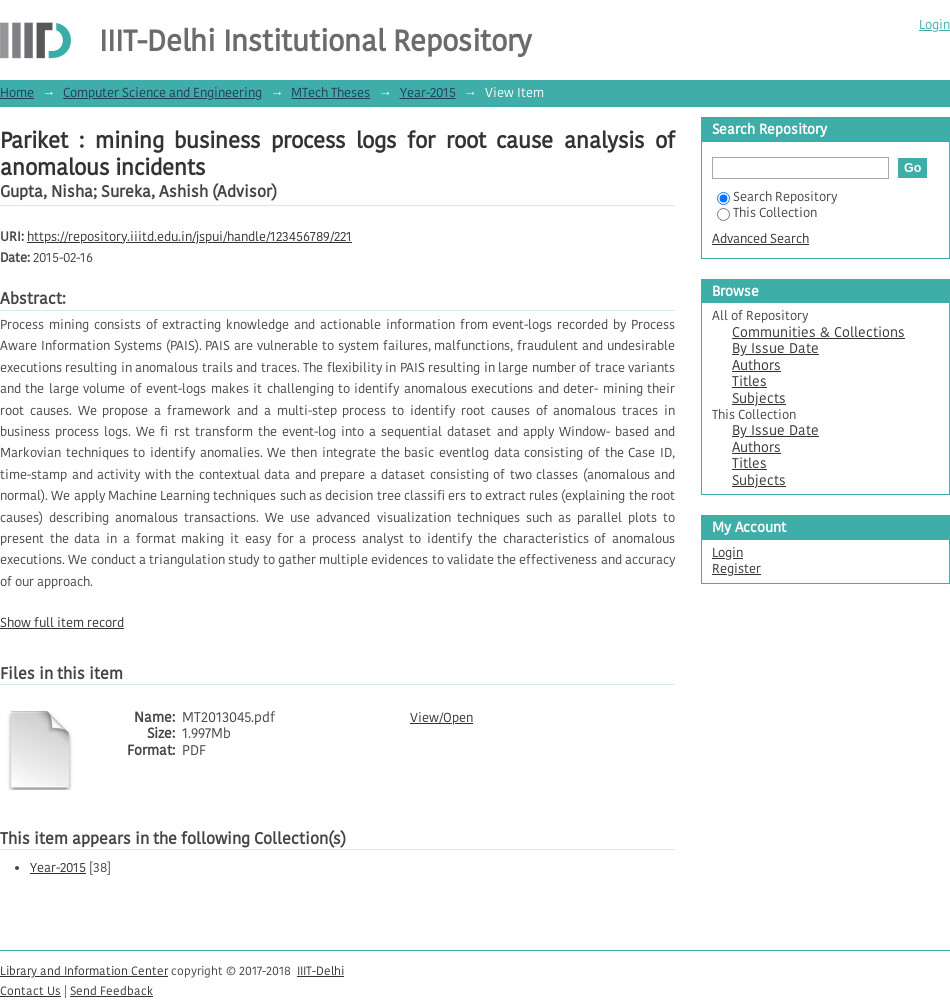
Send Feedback (111, 990)
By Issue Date (775, 348)
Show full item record (62, 622)
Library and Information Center (84, 970)
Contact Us (30, 990)
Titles (749, 381)
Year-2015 (428, 92)
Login (934, 24)
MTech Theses (330, 92)
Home (17, 92)
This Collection (767, 212)
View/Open (441, 717)
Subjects (759, 398)
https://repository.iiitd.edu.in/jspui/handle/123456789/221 (189, 236)
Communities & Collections (818, 332)
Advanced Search (760, 238)
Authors (756, 365)
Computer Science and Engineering (162, 92)
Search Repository (777, 196)
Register (736, 568)
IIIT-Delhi (320, 970)
